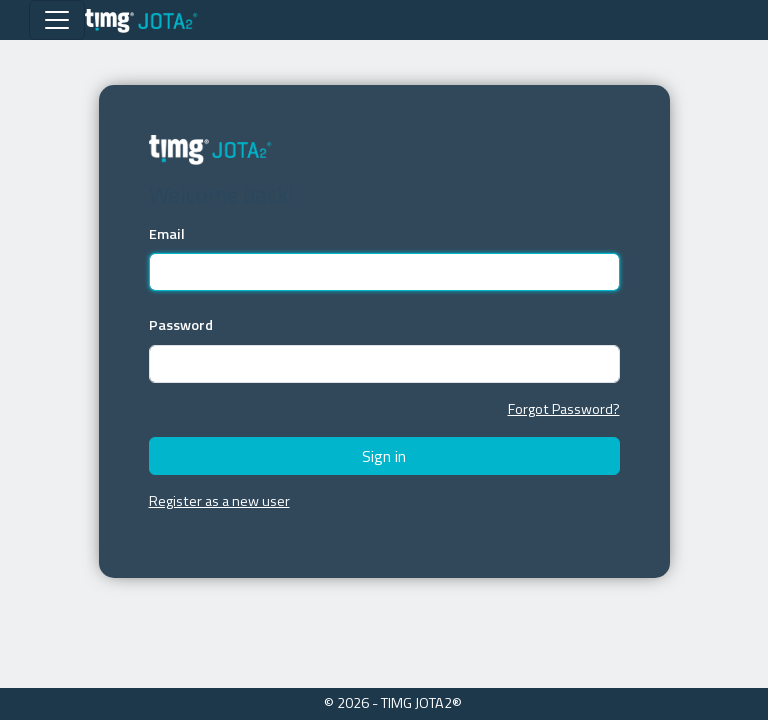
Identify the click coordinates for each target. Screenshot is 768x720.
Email (167, 234)
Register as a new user (219, 501)
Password (181, 325)
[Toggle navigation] (57, 20)
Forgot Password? (564, 409)
